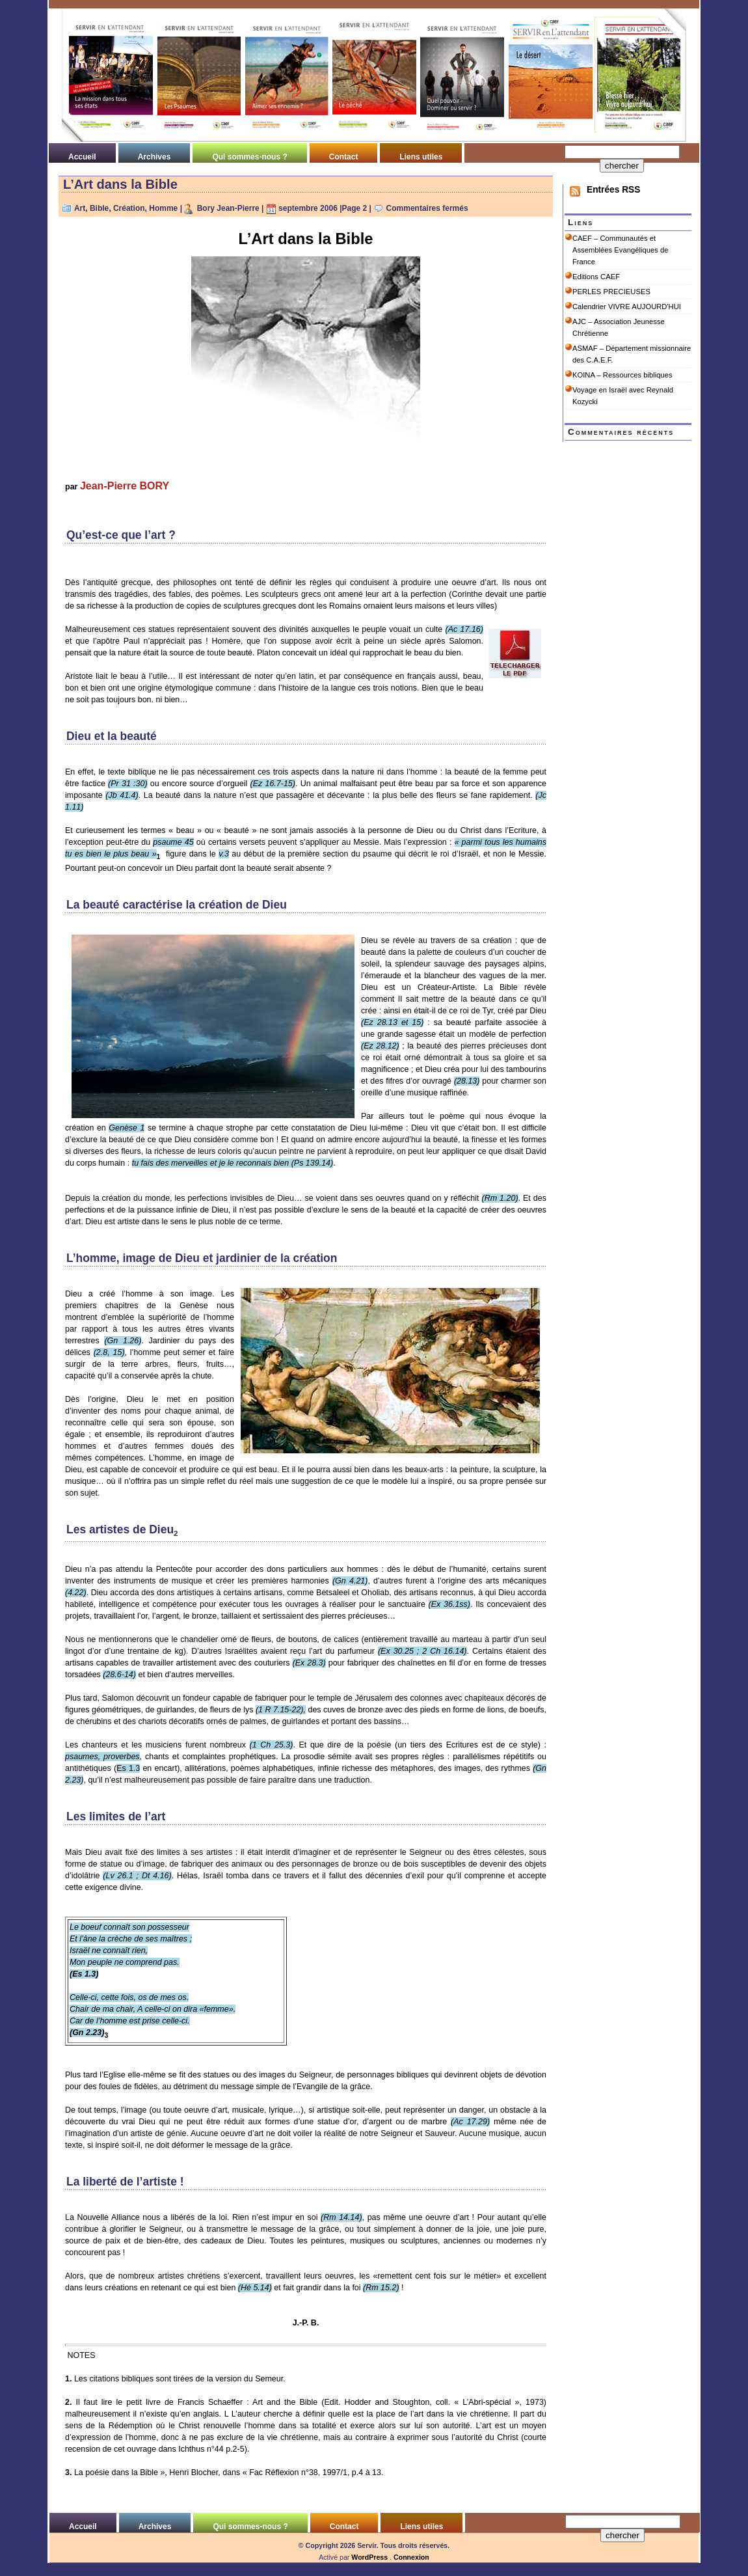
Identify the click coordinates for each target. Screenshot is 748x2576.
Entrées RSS (613, 190)
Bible (99, 208)
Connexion (411, 2557)
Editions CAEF (596, 277)
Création (129, 208)
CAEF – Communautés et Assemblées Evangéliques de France (620, 250)
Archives (154, 156)
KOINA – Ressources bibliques (622, 375)
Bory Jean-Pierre (228, 208)
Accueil (82, 156)
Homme (163, 208)
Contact (343, 156)
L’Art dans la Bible (120, 184)
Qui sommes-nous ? (249, 156)
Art (79, 208)
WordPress (369, 2557)
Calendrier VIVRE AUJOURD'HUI (626, 306)
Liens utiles (420, 156)
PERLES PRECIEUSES (611, 291)
